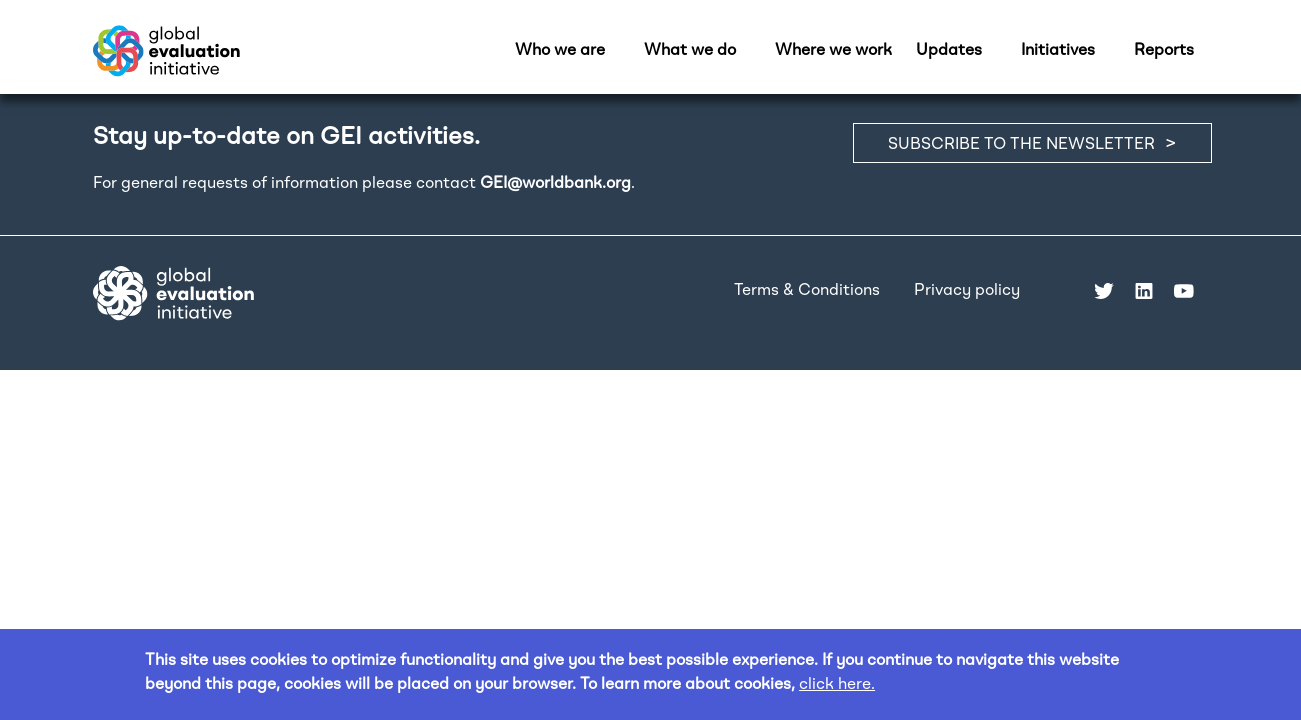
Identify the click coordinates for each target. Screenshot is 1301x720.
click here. (837, 685)
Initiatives (1058, 51)
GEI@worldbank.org (555, 184)
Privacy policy (967, 291)
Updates (949, 51)
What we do (690, 51)
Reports (1164, 51)
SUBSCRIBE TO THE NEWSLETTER (1021, 145)
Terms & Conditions (807, 291)
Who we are (560, 51)
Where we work (833, 51)
